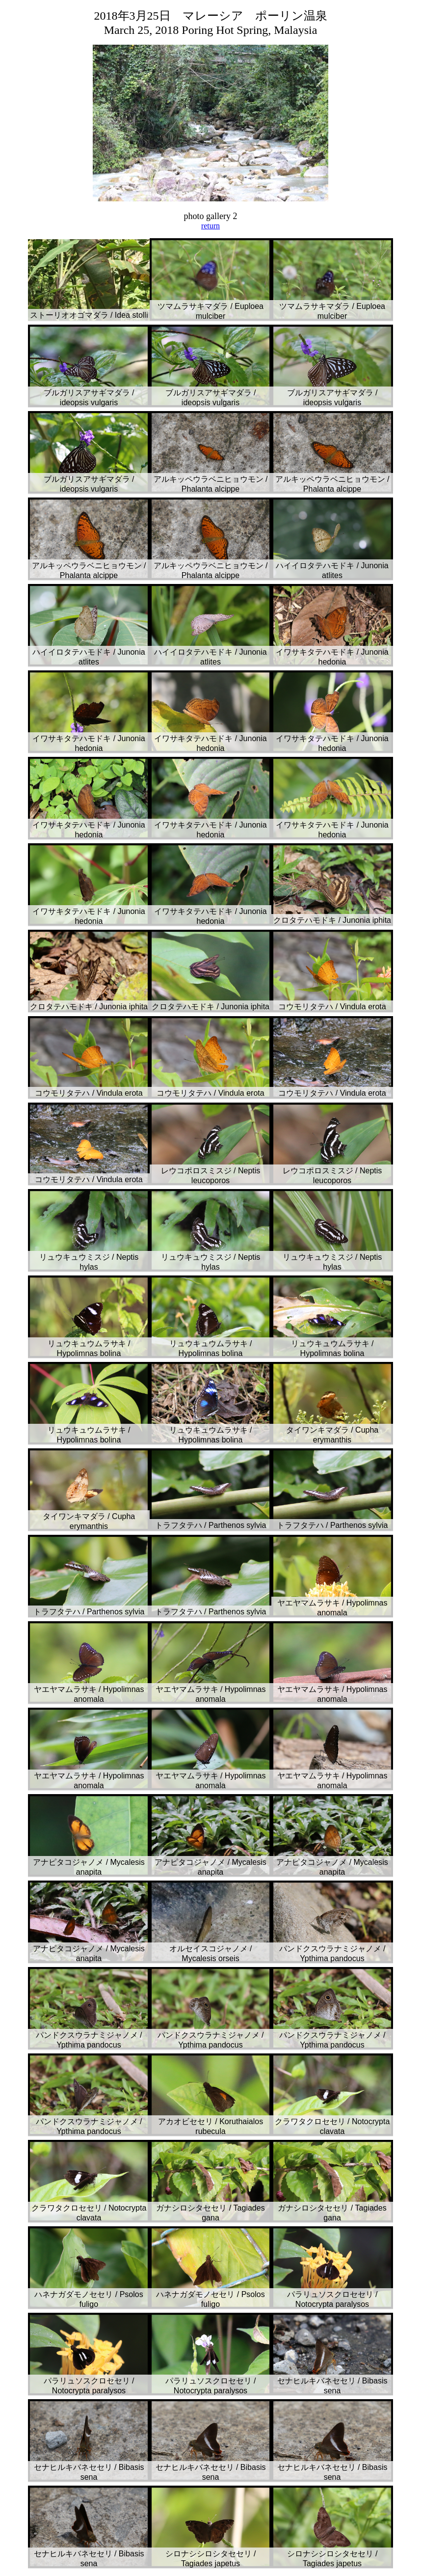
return (210, 226)
